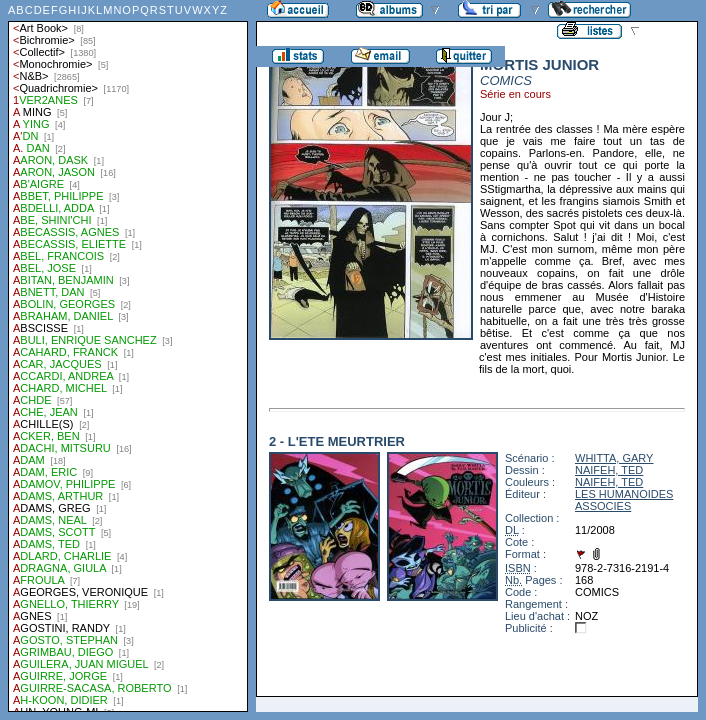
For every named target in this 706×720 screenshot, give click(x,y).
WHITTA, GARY (614, 458)
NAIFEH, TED (609, 470)
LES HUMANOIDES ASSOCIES (624, 500)
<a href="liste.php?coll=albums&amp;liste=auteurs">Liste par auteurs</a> (128, 356)
